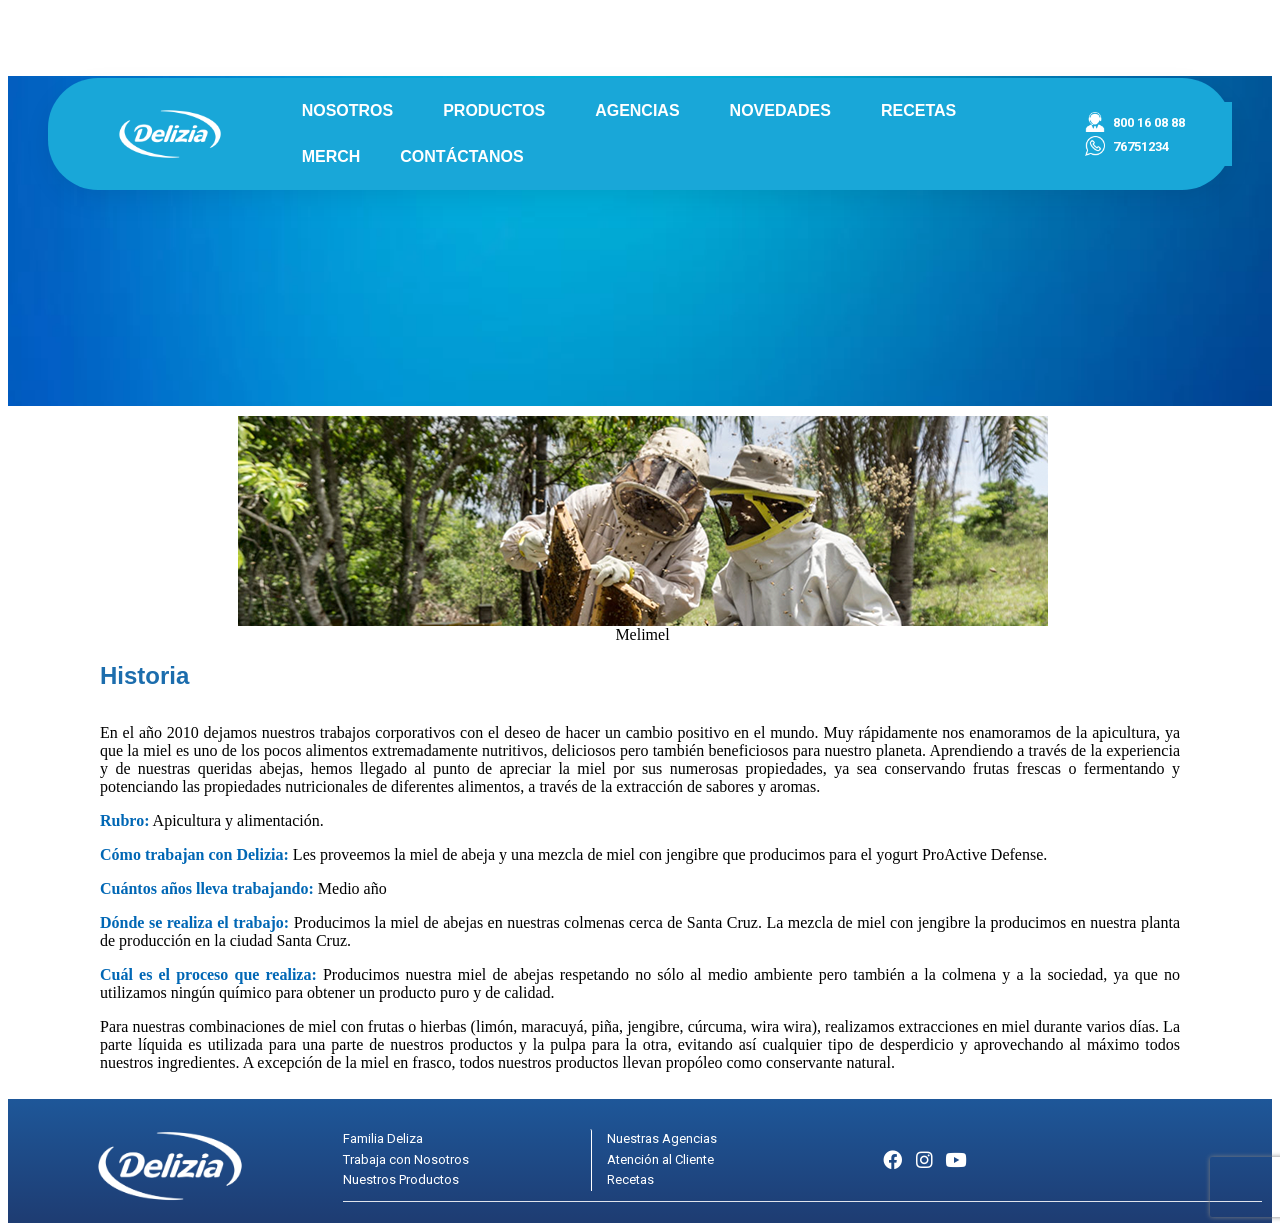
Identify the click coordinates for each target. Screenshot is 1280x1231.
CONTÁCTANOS (461, 156)
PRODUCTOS (499, 111)
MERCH (331, 156)
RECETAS (918, 110)
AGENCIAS (642, 111)
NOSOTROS (353, 111)
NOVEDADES (785, 111)
